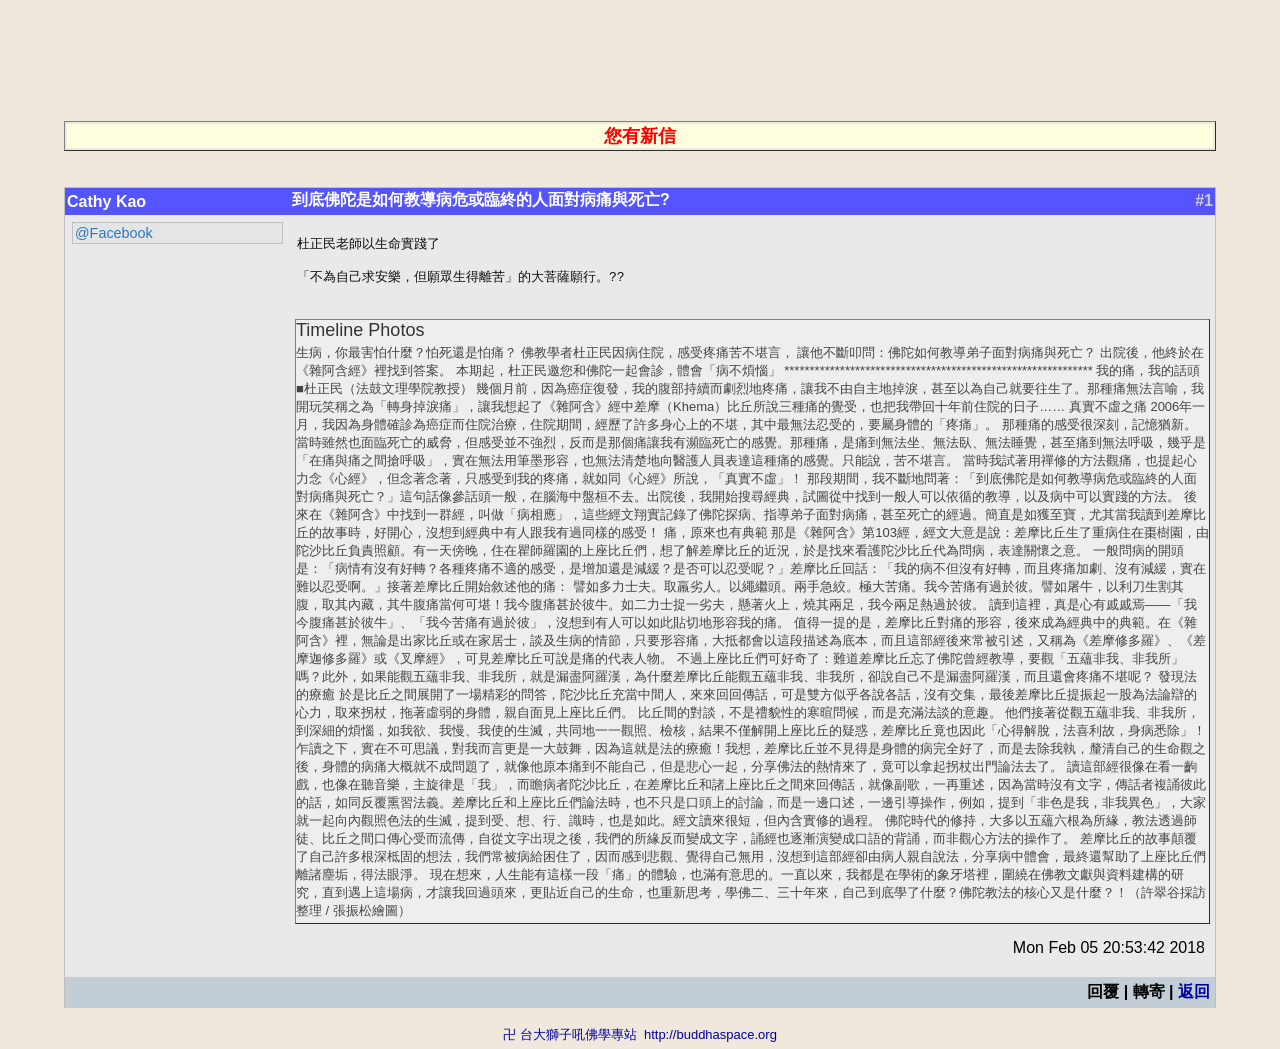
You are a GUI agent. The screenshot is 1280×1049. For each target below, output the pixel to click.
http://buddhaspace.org (710, 1039)
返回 (1194, 996)
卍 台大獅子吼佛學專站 (570, 1039)
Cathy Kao (106, 201)
